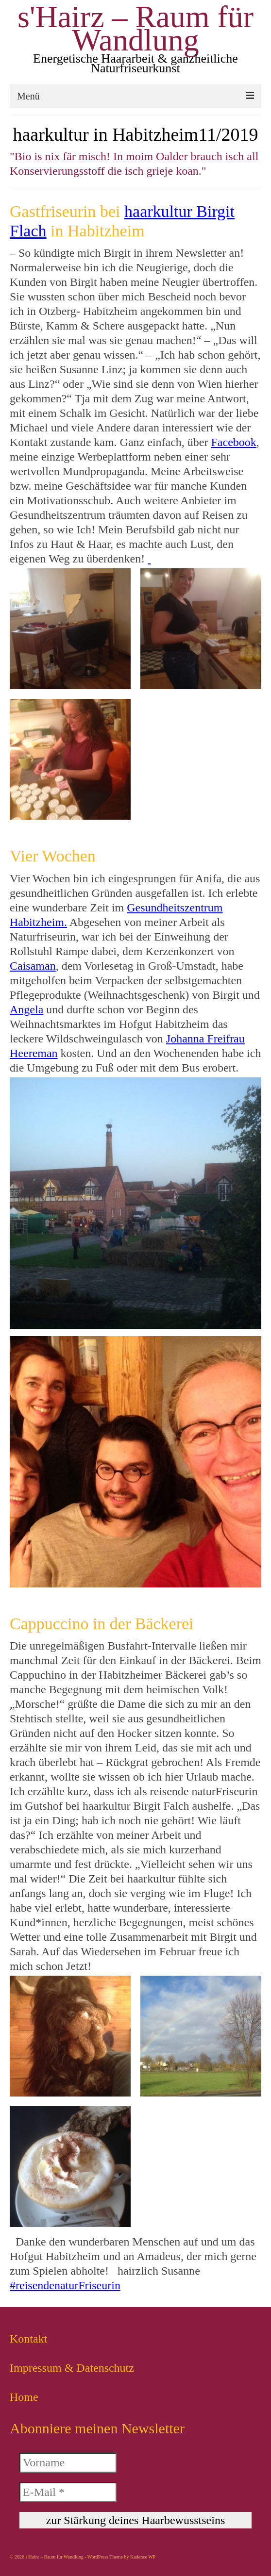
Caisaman (33, 965)
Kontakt (28, 2338)
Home (24, 2397)
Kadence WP (142, 2556)
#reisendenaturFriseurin (65, 2285)
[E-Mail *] (68, 2492)
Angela (26, 1009)
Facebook (233, 442)
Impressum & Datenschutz (72, 2367)
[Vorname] (68, 2463)
